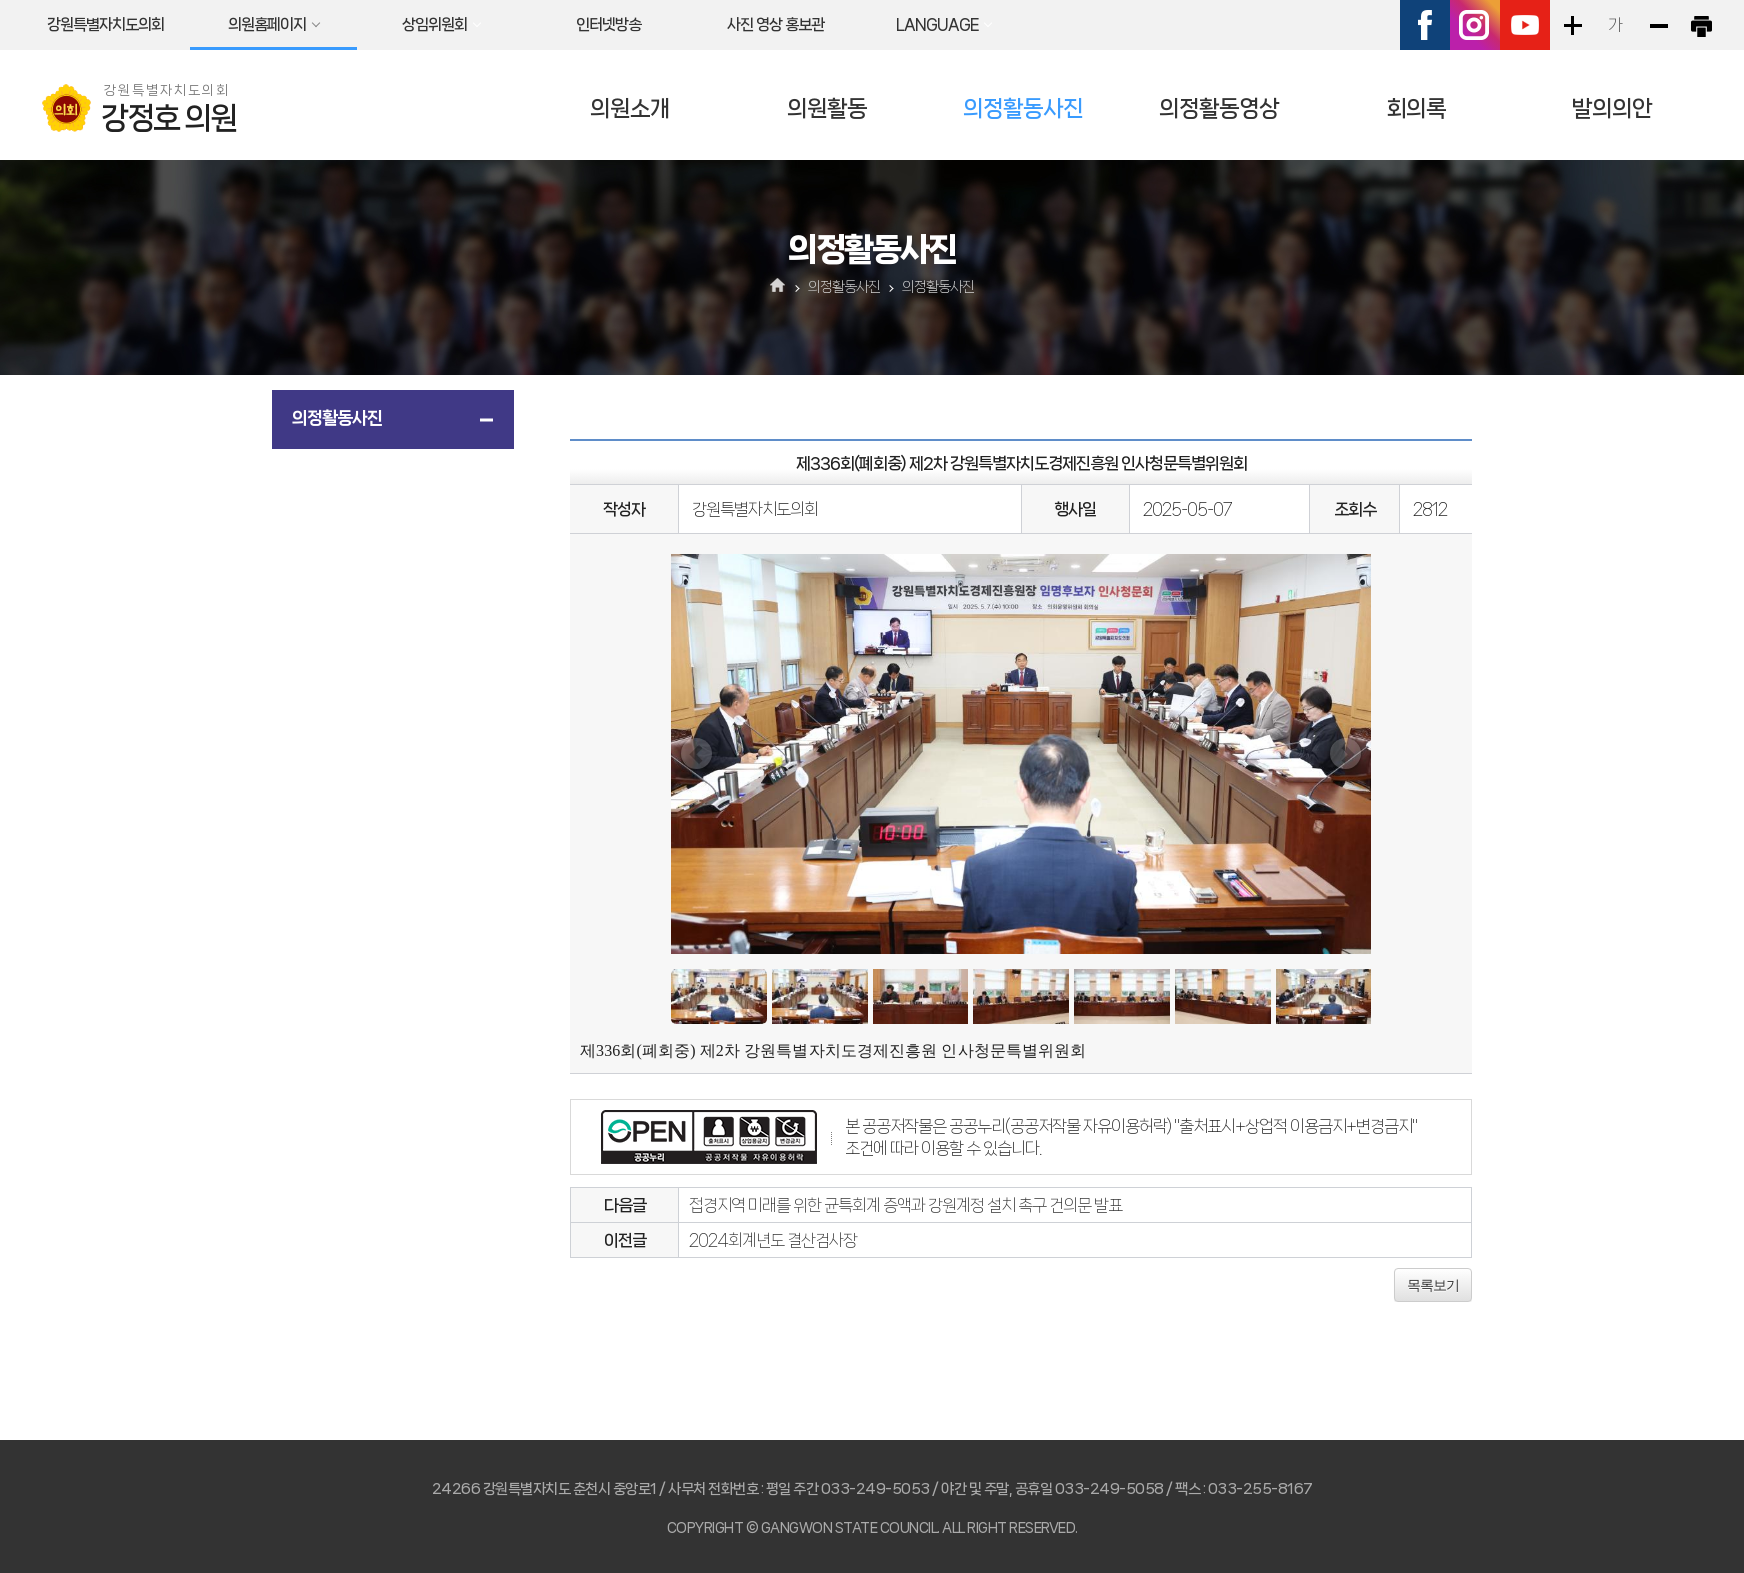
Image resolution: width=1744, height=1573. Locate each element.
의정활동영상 (1219, 108)
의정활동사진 (1023, 108)
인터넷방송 (608, 24)
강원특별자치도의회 (105, 24)
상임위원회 (434, 24)
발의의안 (1612, 108)
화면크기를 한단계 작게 (1658, 25)
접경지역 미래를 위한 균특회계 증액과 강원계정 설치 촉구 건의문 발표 (905, 1205)
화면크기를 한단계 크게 (1572, 25)
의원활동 (827, 108)
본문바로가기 (0, 0)
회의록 (1416, 108)
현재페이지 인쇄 (1701, 25)
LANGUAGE (937, 24)
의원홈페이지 (267, 24)
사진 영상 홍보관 (775, 24)
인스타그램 (1475, 25)
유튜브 (1525, 25)
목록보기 (1433, 1285)
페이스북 (1425, 25)
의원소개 (630, 108)
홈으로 (778, 287)
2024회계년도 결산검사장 (773, 1240)
